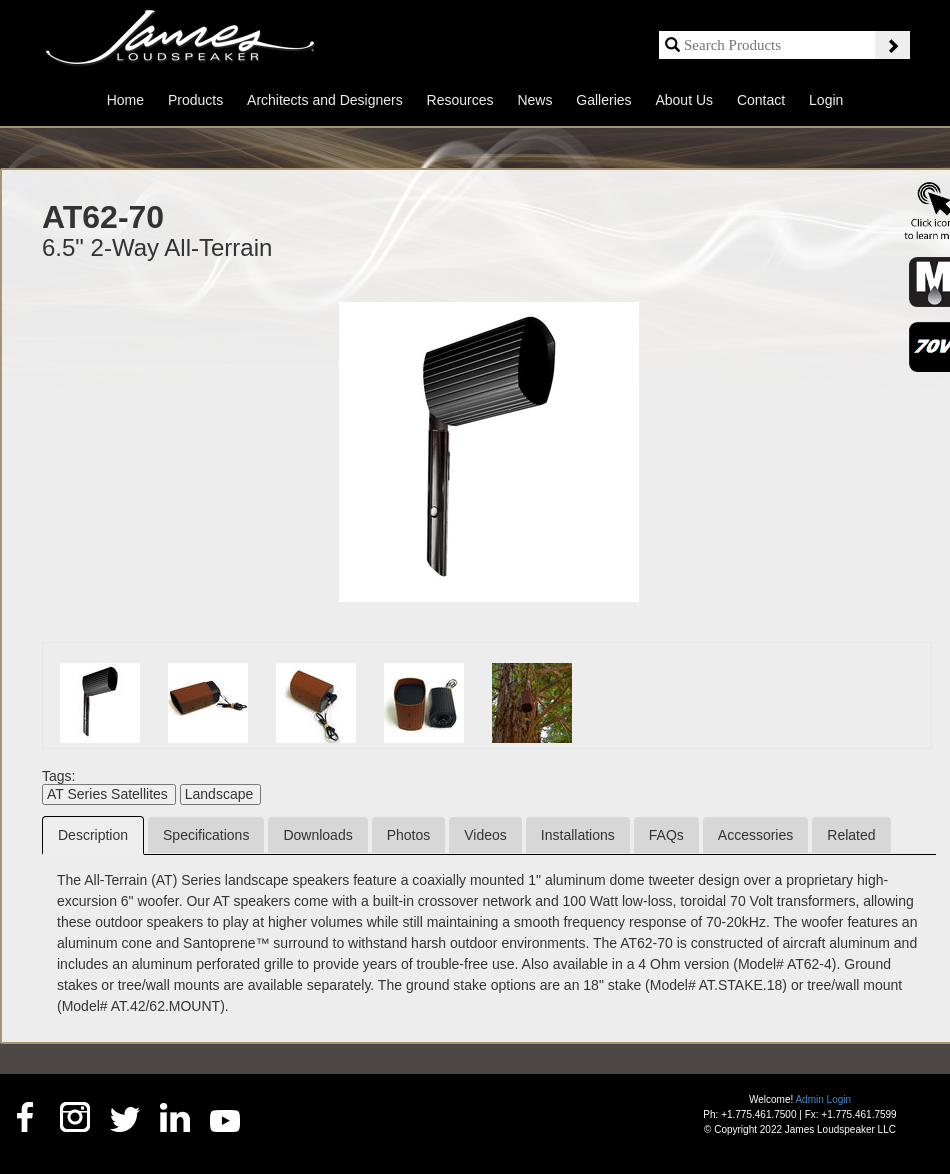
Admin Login (823, 1099)
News (534, 100)
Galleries (603, 100)
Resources (460, 100)
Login (826, 100)
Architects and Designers (325, 100)
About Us (684, 100)
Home (125, 100)
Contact (761, 100)
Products (195, 100)
